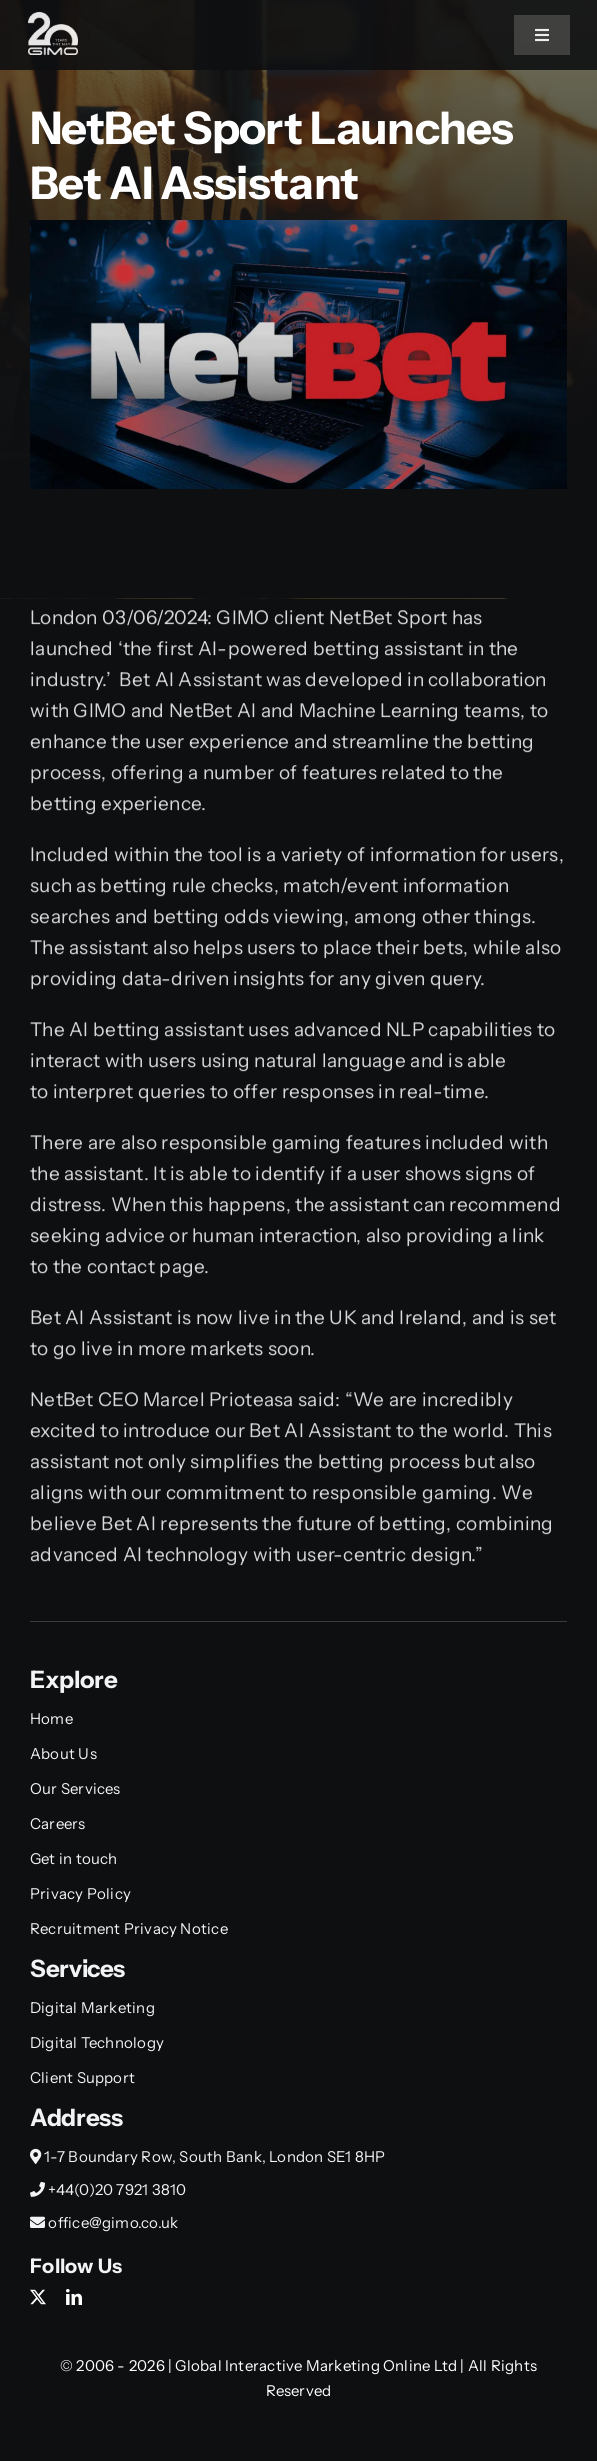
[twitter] (38, 2297)
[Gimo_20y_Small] (53, 21)
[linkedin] (74, 2297)
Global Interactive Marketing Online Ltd (317, 2365)
